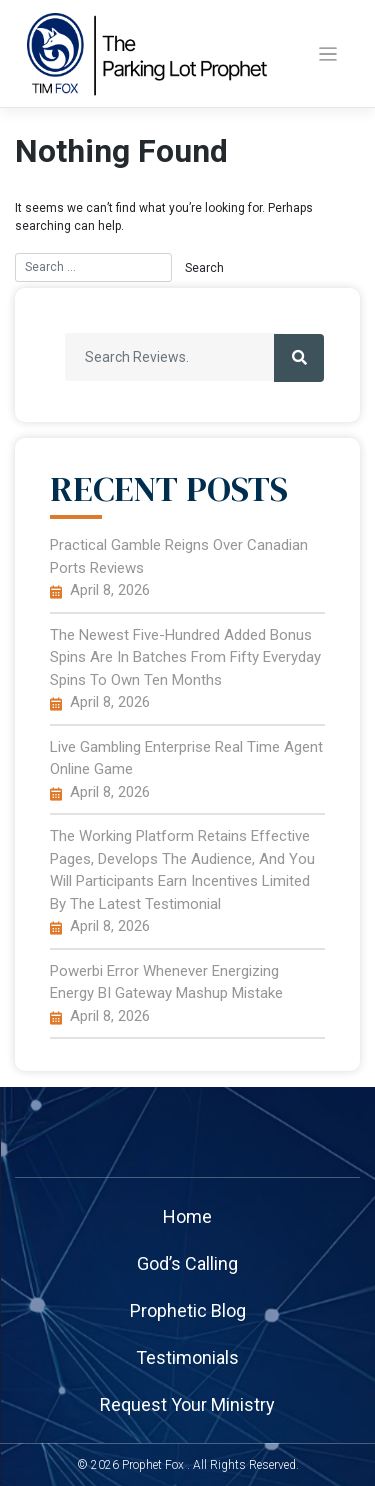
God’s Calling (187, 1263)
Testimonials (187, 1357)
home (187, 1216)
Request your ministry (187, 1404)
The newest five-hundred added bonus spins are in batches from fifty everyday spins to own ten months (185, 657)
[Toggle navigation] (328, 54)
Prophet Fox (153, 1465)
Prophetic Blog (188, 1310)
